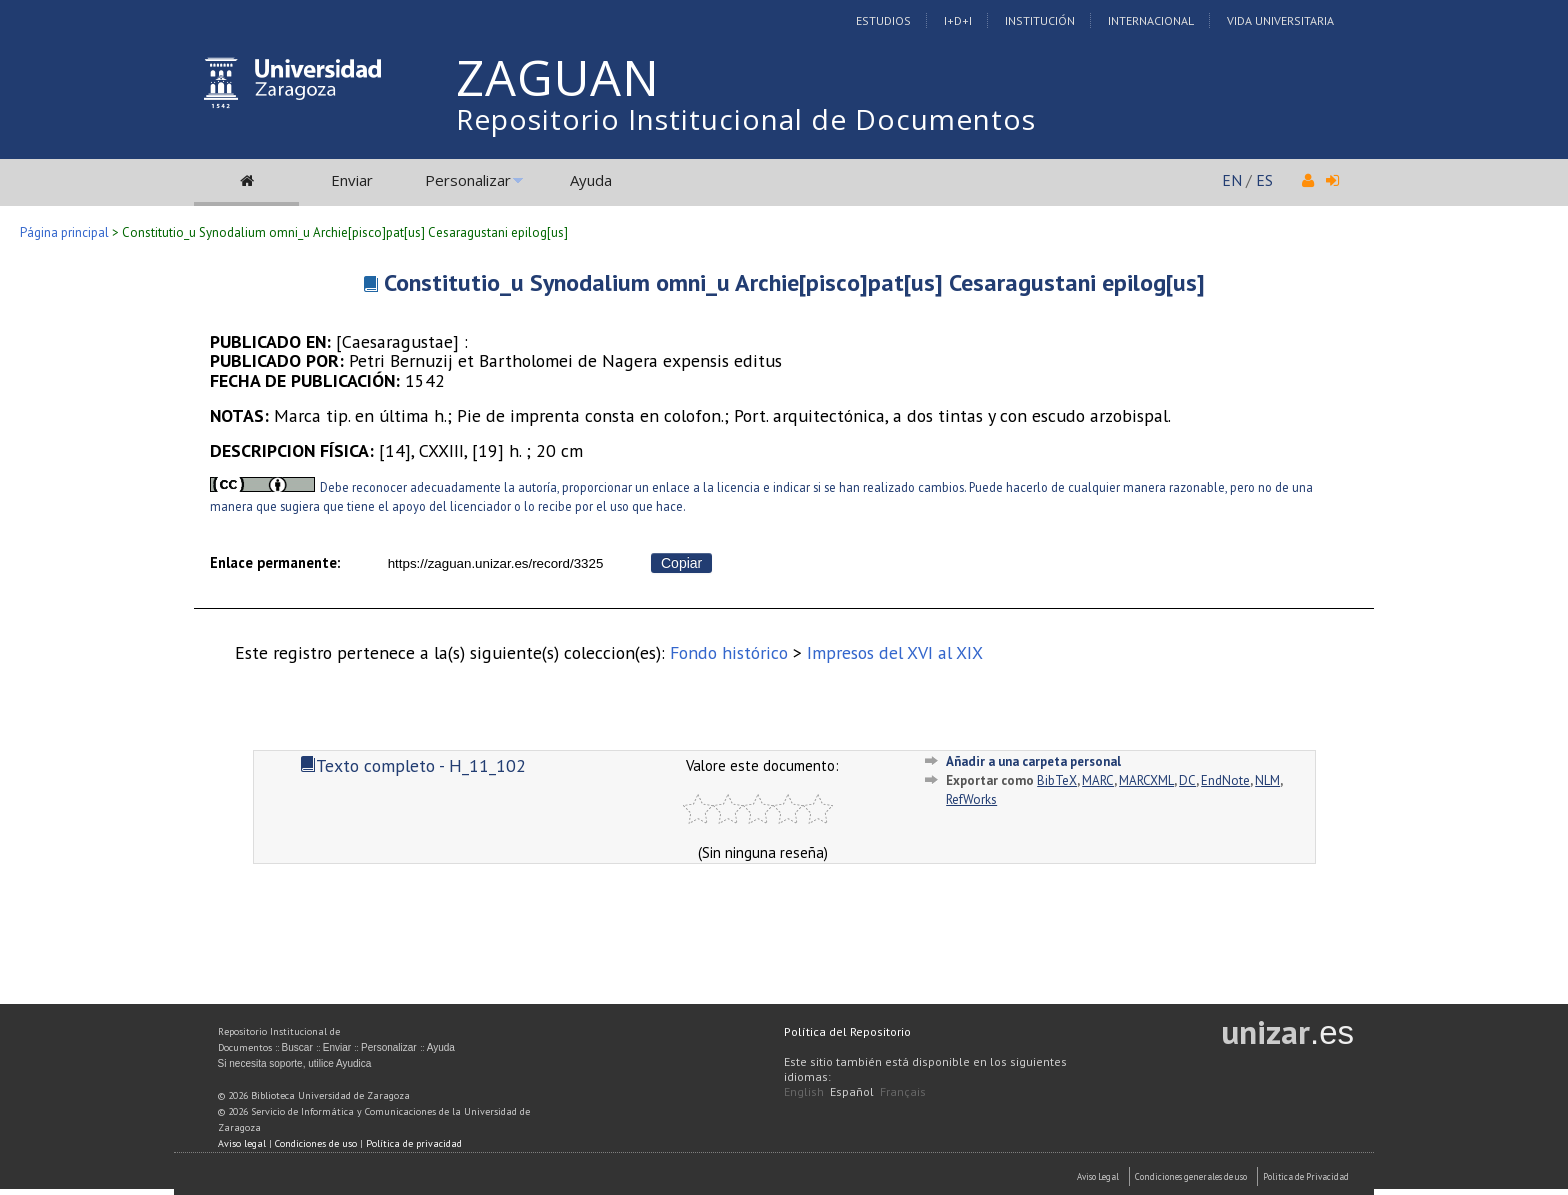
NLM (1267, 780)
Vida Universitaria (1280, 20)
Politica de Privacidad (1306, 1176)
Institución (1040, 20)
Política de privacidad (414, 1143)
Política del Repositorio (847, 1031)
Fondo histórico (729, 652)
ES (1264, 180)
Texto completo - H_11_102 (413, 765)
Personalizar (468, 180)
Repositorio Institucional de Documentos (746, 119)
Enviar (352, 180)
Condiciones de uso (316, 1143)
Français (903, 1091)
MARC (1098, 780)
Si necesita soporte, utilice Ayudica (295, 1063)
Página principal (64, 232)
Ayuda (591, 180)
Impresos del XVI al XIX (895, 652)
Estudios (883, 20)
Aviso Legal (1098, 1176)
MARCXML (1146, 780)
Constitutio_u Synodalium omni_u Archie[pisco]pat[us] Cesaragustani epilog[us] (794, 282)
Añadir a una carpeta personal (1033, 761)
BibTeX (1057, 780)
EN (1232, 180)
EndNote (1225, 780)
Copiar (681, 563)
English (804, 1091)
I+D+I (958, 20)
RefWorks (971, 799)
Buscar (297, 1047)
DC (1187, 780)
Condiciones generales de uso (1191, 1176)
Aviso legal (242, 1143)
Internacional (1151, 20)
